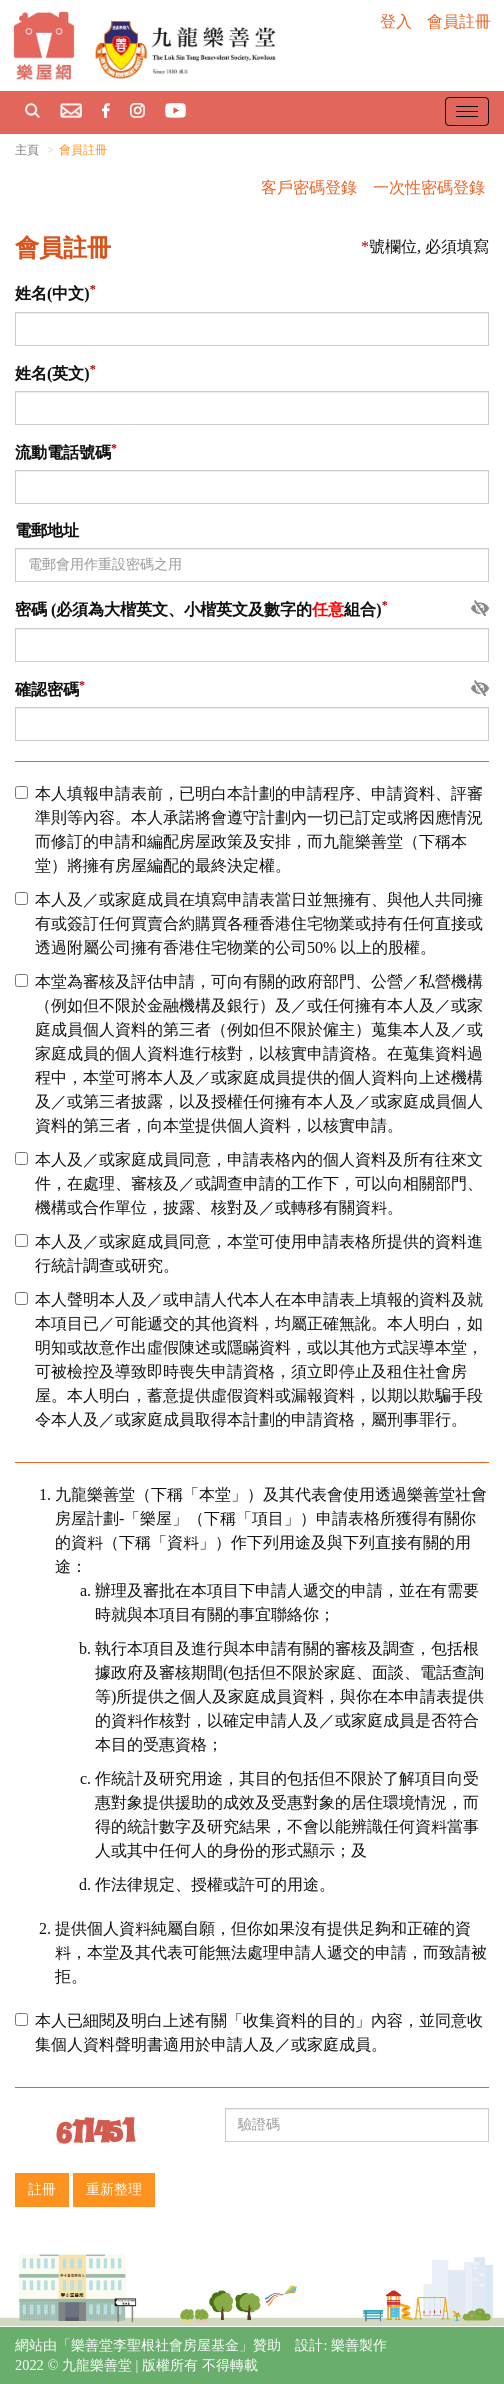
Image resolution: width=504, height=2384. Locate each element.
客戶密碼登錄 (309, 187)
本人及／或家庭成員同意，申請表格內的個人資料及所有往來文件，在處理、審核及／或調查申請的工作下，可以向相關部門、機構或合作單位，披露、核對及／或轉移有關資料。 (249, 1183)
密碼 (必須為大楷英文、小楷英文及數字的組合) (198, 610)
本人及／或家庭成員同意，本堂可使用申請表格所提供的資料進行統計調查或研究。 (249, 1253)
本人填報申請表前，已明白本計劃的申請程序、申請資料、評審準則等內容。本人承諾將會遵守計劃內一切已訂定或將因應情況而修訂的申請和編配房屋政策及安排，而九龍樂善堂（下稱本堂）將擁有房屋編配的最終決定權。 (249, 829)
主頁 (27, 150)
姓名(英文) (52, 373)
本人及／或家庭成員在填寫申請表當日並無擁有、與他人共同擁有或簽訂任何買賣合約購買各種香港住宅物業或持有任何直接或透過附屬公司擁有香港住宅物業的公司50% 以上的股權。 (249, 923)
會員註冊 (459, 21)
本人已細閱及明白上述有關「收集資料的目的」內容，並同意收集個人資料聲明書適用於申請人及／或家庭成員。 (249, 2032)
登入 (396, 21)
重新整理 (114, 2189)
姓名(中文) (52, 294)
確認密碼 (47, 689)
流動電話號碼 (63, 452)
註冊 (42, 2189)
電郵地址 (47, 530)
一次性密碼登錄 (429, 187)
